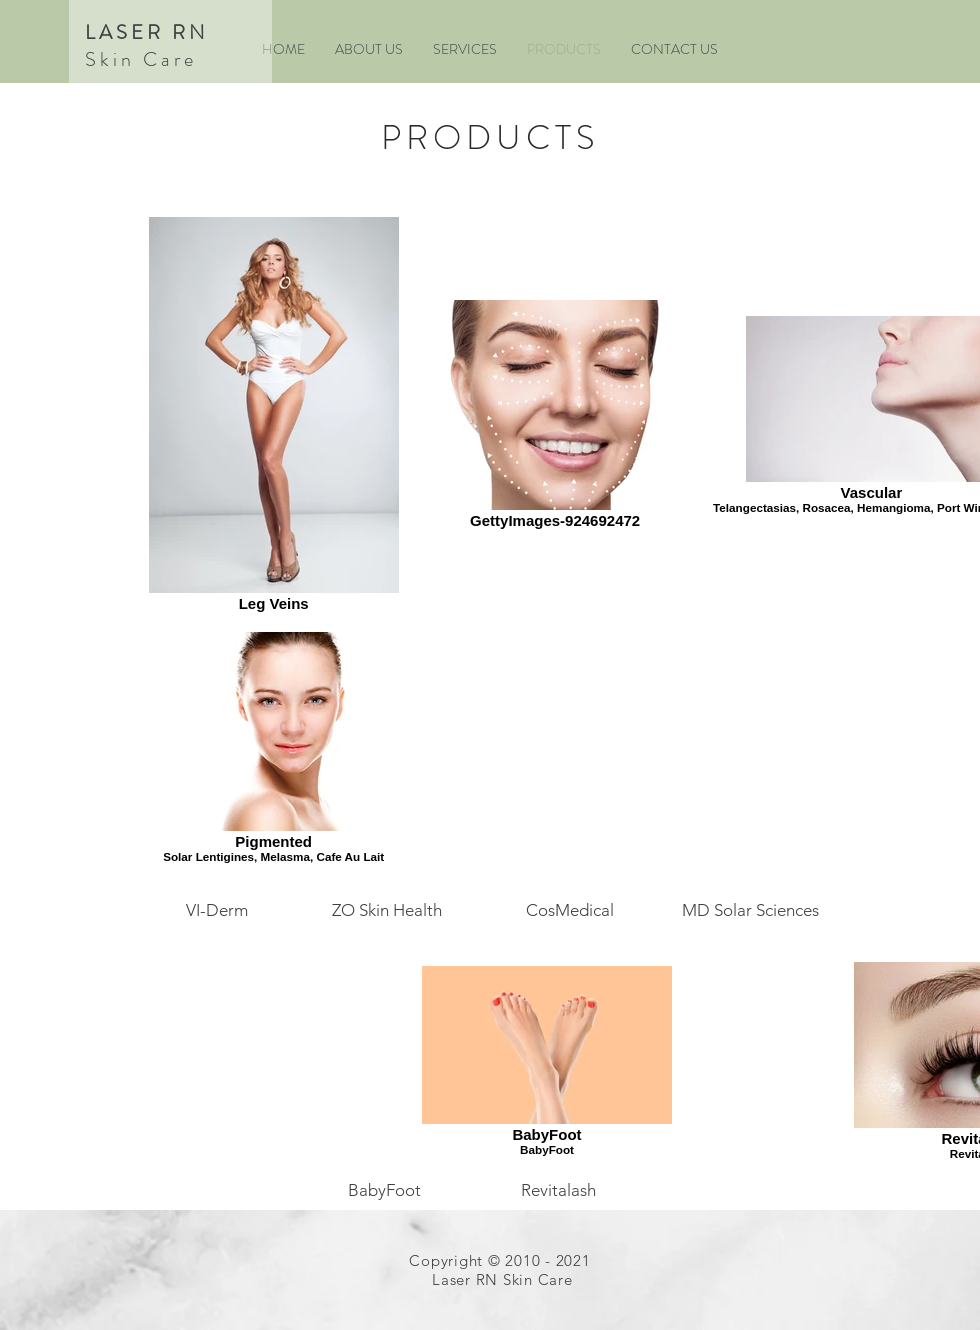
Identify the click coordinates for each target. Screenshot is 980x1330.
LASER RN (146, 32)
